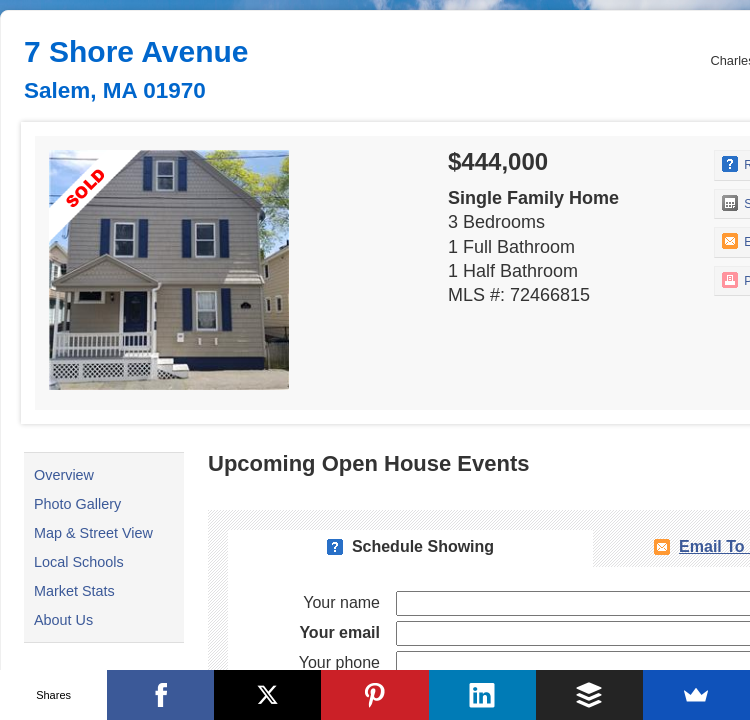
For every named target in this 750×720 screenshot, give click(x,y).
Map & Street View (93, 533)
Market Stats (74, 591)
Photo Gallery (77, 504)
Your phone (339, 662)
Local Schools (79, 562)
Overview (64, 475)
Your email (339, 632)
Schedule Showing (423, 546)
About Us (63, 620)
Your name (341, 602)
